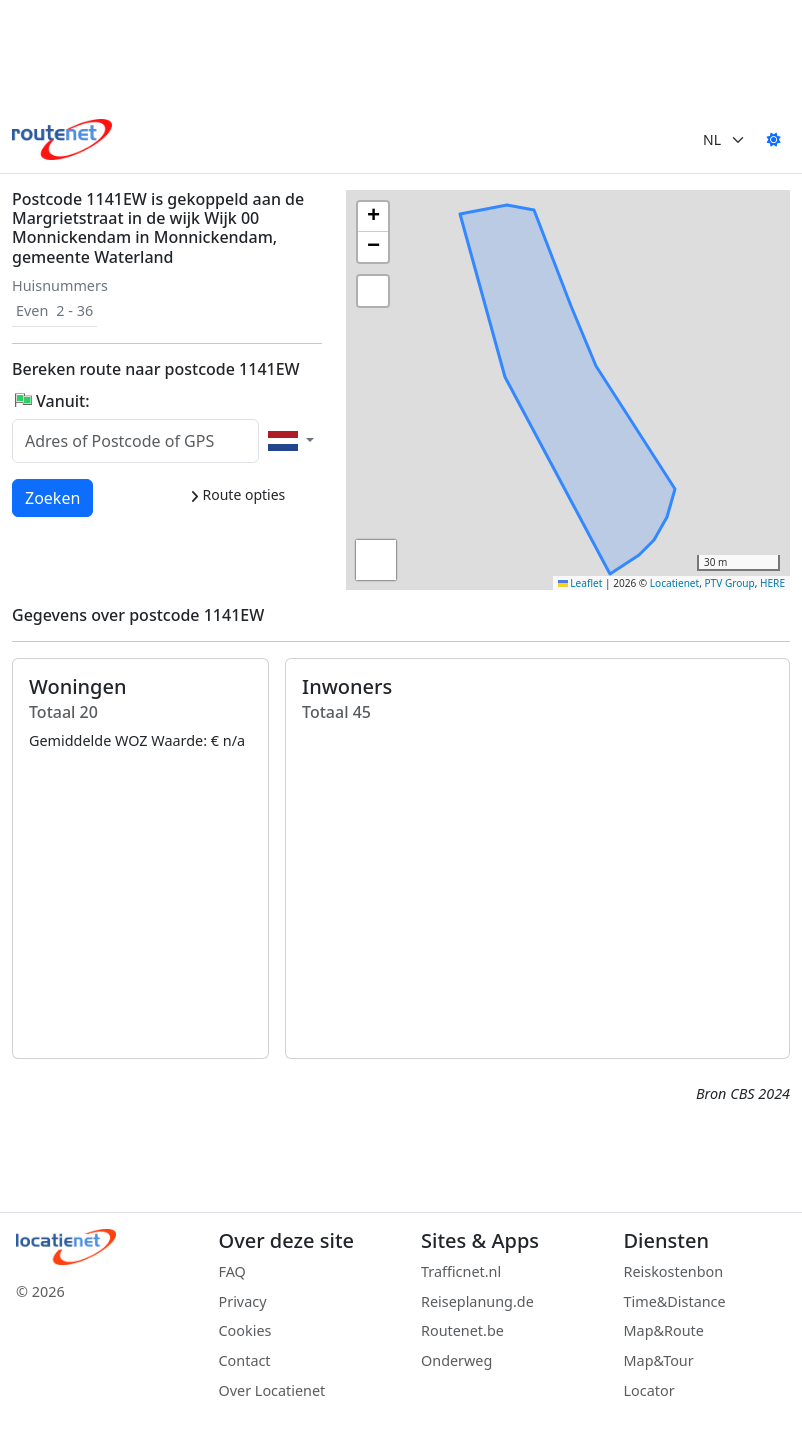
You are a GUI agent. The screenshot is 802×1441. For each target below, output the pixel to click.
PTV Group (730, 583)
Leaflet (580, 583)
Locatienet (674, 583)
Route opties (237, 494)
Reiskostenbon (674, 1271)
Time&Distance (675, 1301)
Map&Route (664, 1330)
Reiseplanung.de (477, 1301)
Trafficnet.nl (461, 1271)
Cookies (245, 1330)
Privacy (243, 1301)
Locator (649, 1390)
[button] (522, 407)
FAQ (232, 1271)
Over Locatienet (272, 1390)
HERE (772, 583)
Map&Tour (659, 1360)
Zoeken (53, 497)
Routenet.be (462, 1330)
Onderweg (456, 1360)
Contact (245, 1360)
